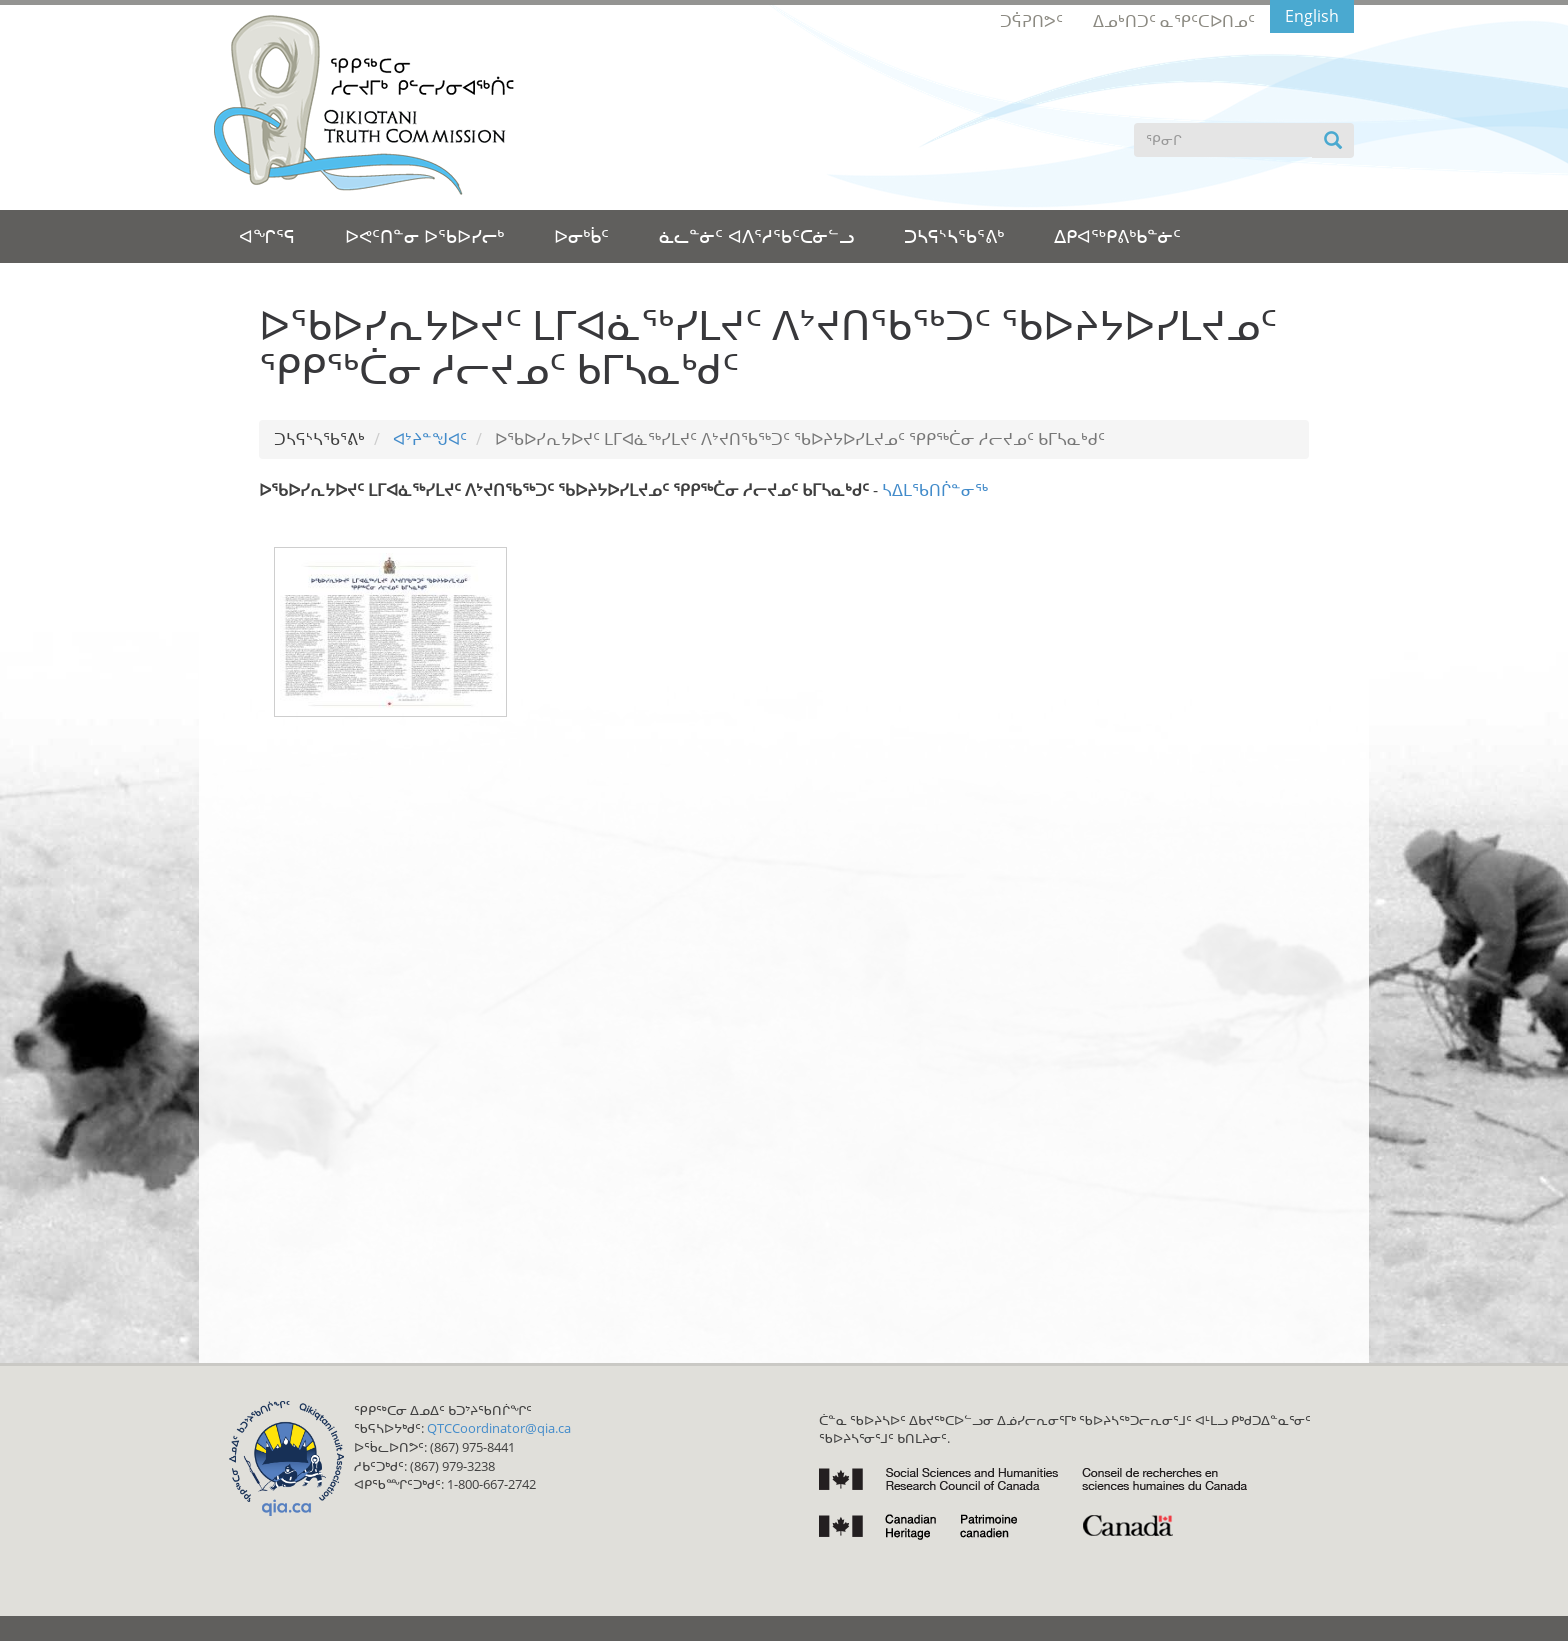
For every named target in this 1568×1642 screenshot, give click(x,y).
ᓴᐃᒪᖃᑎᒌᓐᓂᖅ (935, 490)
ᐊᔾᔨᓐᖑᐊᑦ (430, 439)
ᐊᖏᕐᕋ (267, 236)
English (1312, 16)
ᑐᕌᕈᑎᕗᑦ (1031, 21)
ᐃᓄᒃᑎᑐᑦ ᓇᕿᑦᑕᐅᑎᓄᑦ (1174, 21)
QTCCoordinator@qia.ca (499, 1428)
